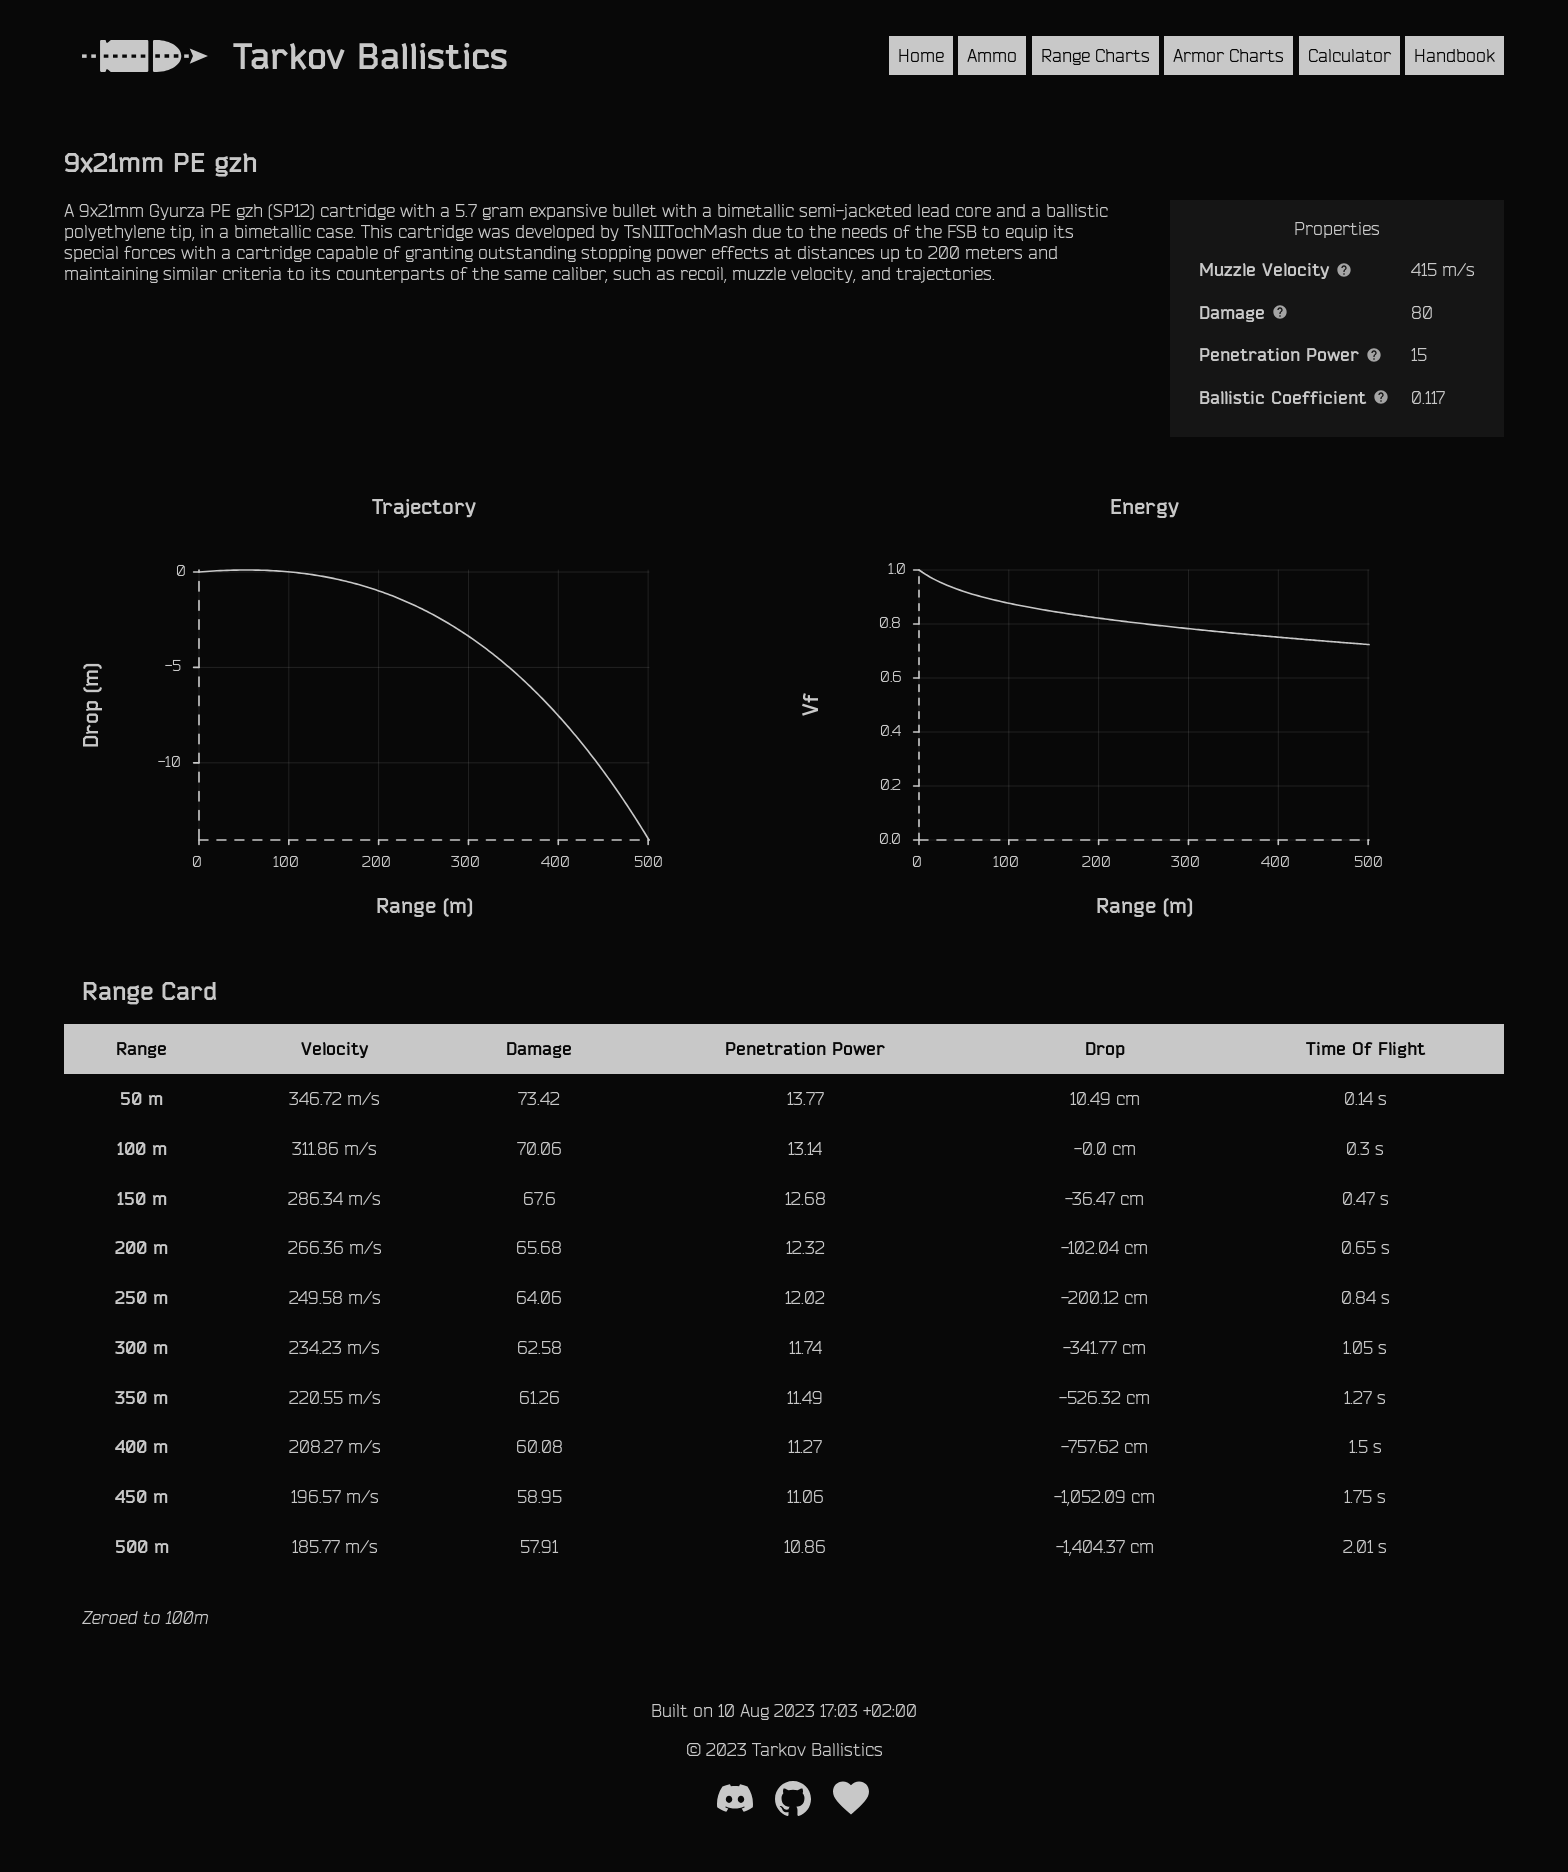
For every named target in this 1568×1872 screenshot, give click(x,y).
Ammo (992, 55)
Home (921, 55)
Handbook (1454, 55)
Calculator (1349, 55)
